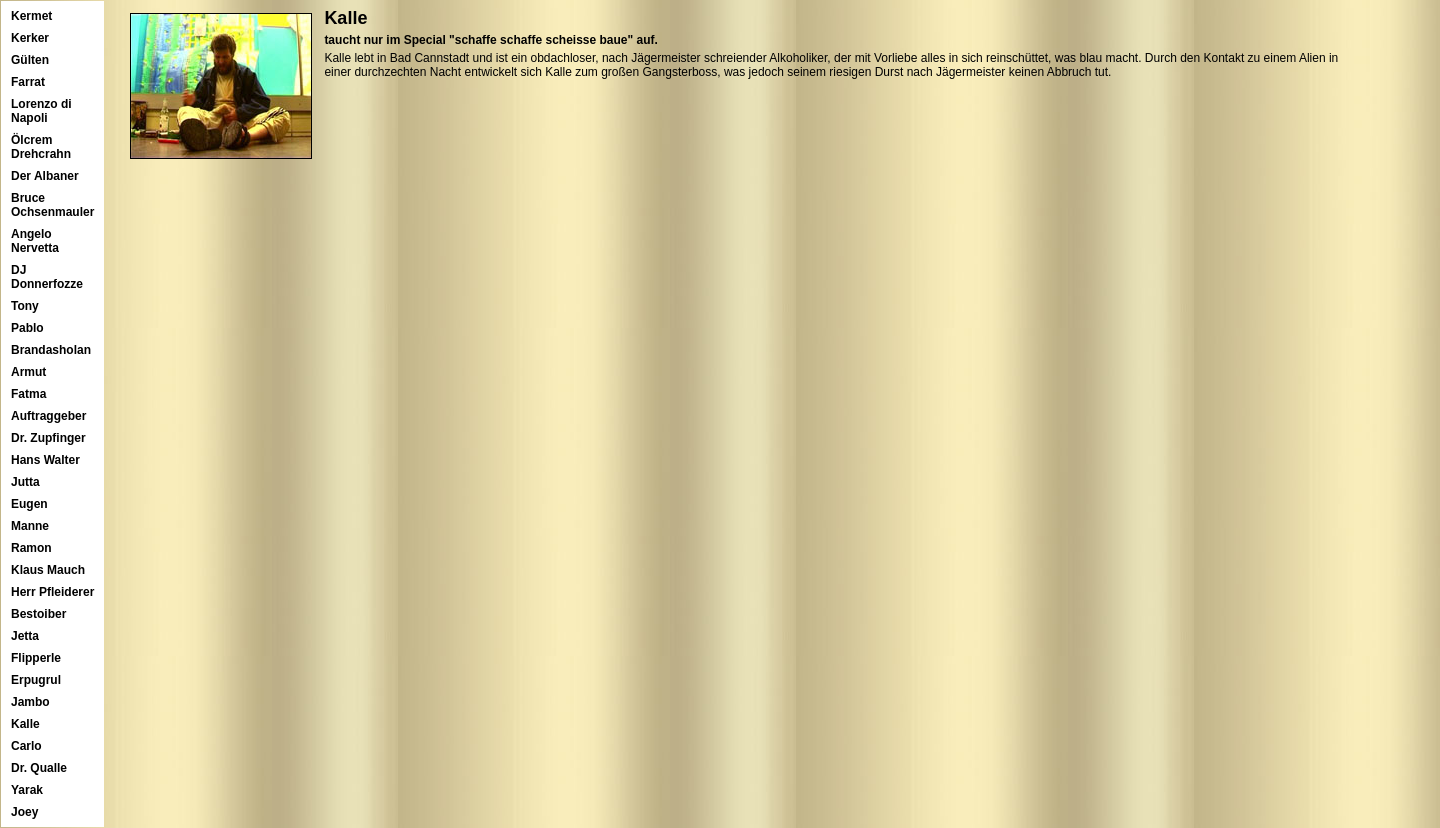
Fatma (28, 394)
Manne (30, 526)
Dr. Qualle (39, 768)
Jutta (25, 482)
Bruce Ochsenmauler (52, 205)
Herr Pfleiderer (52, 592)
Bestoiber (38, 614)
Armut (28, 372)
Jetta (25, 636)
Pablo (27, 328)
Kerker (30, 38)
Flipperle (36, 658)
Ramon (31, 548)
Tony (25, 306)
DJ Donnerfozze (47, 277)
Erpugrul (36, 680)
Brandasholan (51, 350)
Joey (24, 812)
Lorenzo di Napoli (41, 111)
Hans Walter (45, 460)
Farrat (28, 82)
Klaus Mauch (48, 570)
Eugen (29, 504)
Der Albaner (45, 176)
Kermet (31, 16)
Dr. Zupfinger (48, 438)
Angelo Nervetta (35, 241)
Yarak (27, 790)
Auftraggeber (48, 416)
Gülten (30, 60)
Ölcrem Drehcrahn (41, 147)
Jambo (30, 702)
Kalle (25, 724)
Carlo (26, 746)
